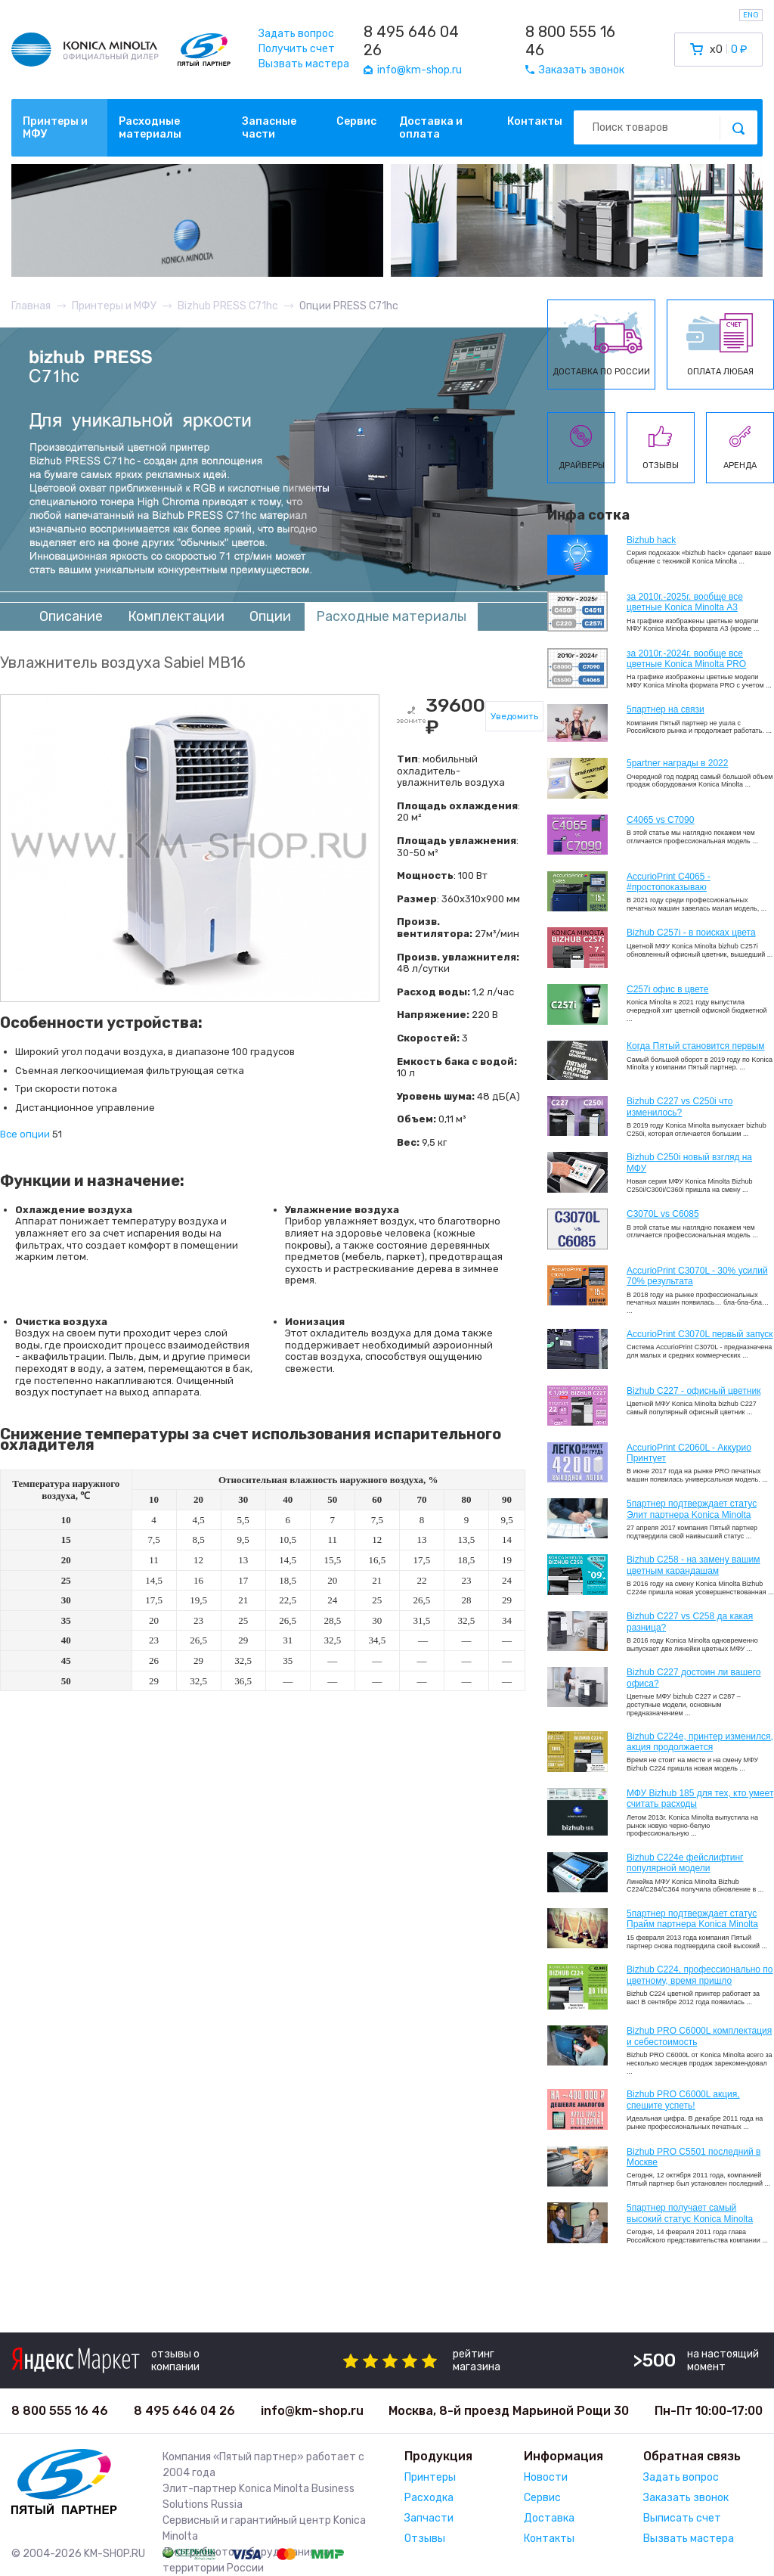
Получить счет (297, 48)
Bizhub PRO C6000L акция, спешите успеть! (683, 2099)
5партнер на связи (665, 709)
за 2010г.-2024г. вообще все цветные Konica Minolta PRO (686, 658)
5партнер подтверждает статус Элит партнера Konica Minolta (692, 1508)
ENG (751, 15)
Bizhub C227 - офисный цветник (693, 1391)
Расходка (429, 2497)
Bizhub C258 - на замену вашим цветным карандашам (693, 1564)
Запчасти (429, 2518)
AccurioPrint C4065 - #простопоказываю (669, 881)
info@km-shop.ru (312, 2411)
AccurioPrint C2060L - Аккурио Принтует (689, 1452)
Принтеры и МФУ (55, 128)
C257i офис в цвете (667, 989)
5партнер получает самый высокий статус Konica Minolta (690, 2213)
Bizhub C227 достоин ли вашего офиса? (693, 1677)
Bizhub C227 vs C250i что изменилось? (679, 1106)
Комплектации (176, 616)
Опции (270, 616)
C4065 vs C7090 (660, 820)
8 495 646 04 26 (411, 41)
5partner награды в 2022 (677, 763)
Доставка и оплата (431, 128)
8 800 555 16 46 (570, 41)
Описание (71, 616)
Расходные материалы (150, 128)
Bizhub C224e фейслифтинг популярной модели (685, 1862)
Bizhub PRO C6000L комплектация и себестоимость (699, 2036)
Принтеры (430, 2477)
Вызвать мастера (304, 63)
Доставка (549, 2518)
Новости (546, 2477)
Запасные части (269, 128)
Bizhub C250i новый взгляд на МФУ (689, 1162)
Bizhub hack (651, 540)
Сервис (356, 121)
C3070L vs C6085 (663, 1214)
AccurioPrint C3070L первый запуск (700, 1334)
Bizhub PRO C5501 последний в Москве (693, 2157)
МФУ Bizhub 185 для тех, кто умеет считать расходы (700, 1798)
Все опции (25, 1134)
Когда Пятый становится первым (696, 1046)
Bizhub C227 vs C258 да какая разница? (690, 1621)
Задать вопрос (296, 33)
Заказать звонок (686, 2497)
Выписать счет (682, 2518)
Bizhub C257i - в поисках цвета (691, 932)
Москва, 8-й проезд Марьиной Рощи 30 (509, 2411)
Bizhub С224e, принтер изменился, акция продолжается (700, 1741)
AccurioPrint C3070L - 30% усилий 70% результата (697, 1275)
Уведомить (514, 716)
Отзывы (424, 2538)
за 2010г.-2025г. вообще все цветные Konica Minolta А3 (685, 602)
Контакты (534, 121)
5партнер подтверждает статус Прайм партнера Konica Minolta (692, 1918)
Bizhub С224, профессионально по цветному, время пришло (700, 1974)
